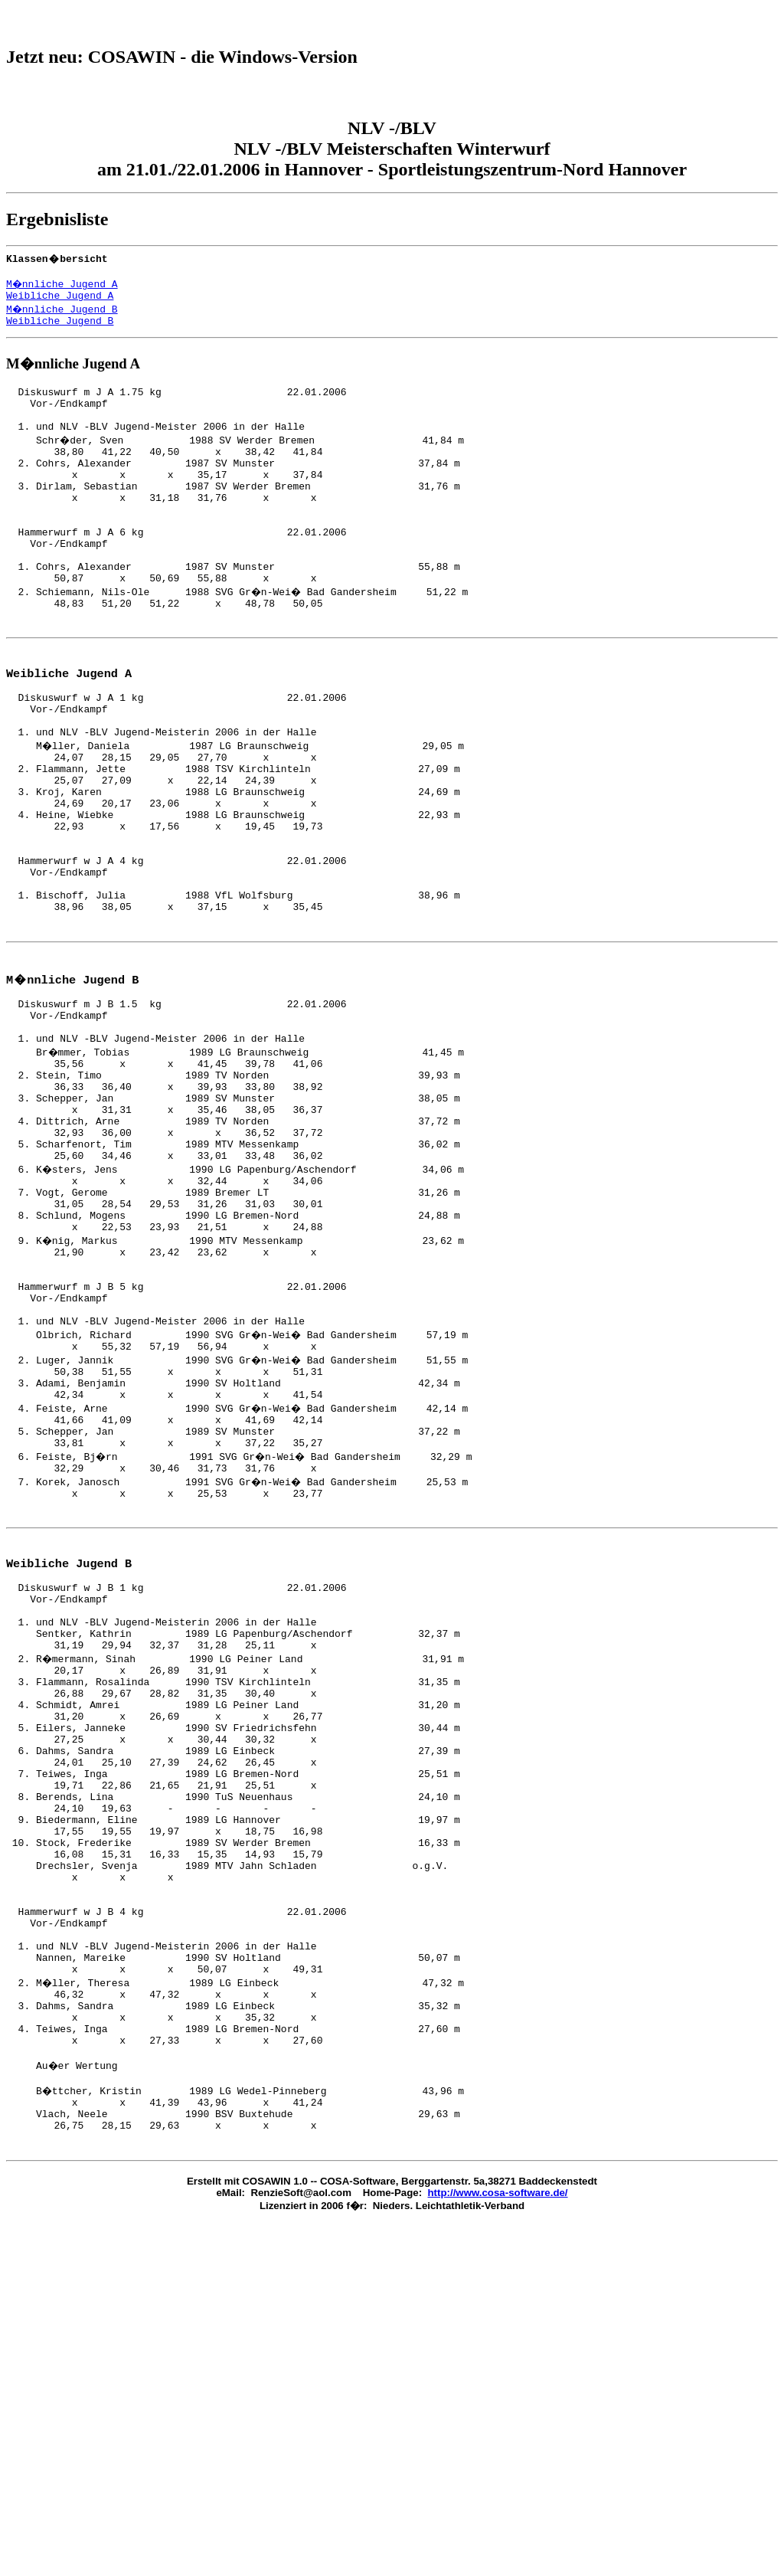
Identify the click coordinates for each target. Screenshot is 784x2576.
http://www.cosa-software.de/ (498, 2491)
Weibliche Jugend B (59, 334)
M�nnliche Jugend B (62, 320)
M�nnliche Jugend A (62, 292)
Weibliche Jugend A (59, 306)
